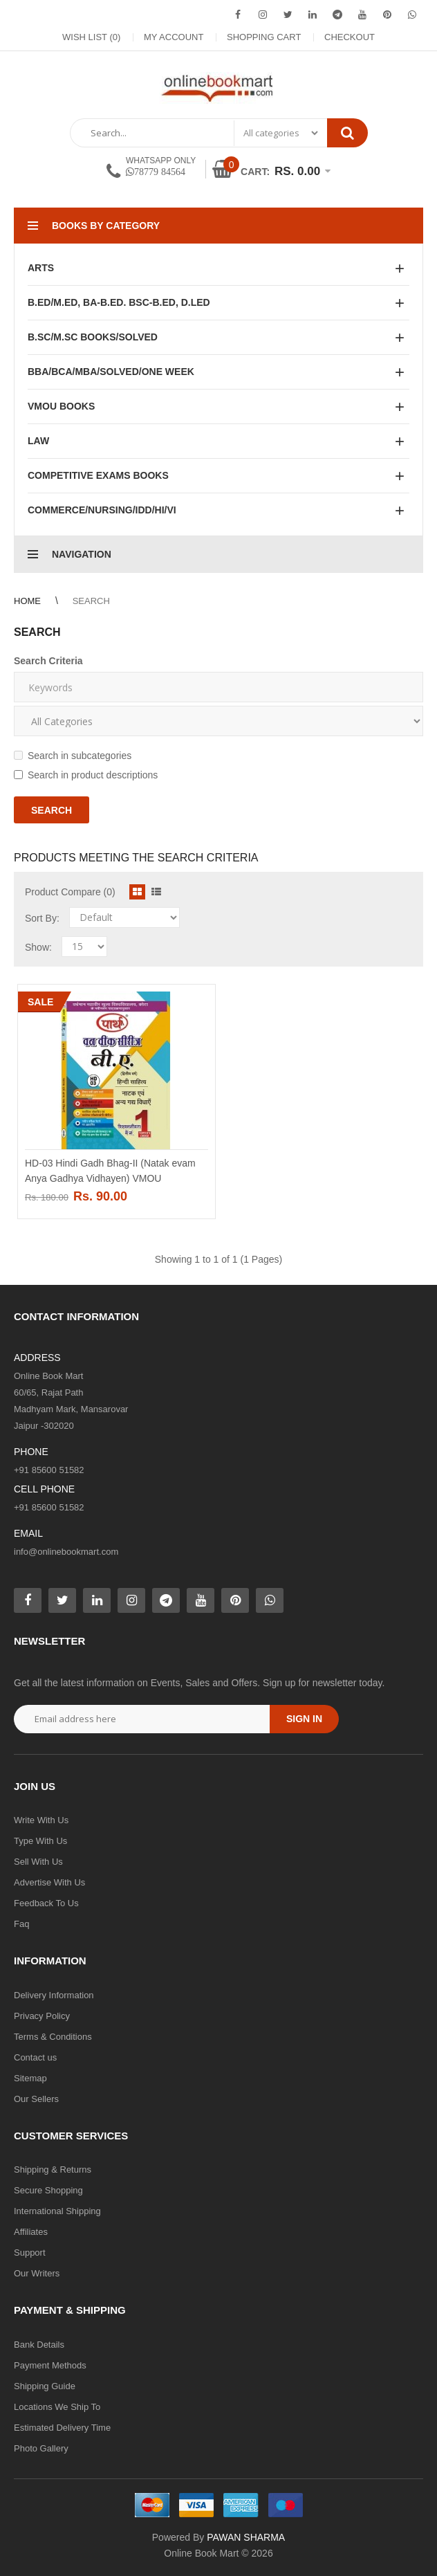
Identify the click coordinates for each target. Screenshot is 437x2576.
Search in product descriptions (86, 774)
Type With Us (40, 1841)
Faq (21, 1924)
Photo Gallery (41, 2448)
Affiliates (31, 2232)
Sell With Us (38, 1861)
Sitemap (30, 2078)
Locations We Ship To (57, 2407)
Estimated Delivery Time (62, 2427)
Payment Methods (50, 2365)
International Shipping (57, 2211)
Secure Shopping (48, 2190)
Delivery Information (54, 1995)
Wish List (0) (91, 37)
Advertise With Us (49, 1882)
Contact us (35, 2057)
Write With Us (41, 1820)
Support (30, 2252)
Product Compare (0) (70, 891)
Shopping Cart (264, 37)
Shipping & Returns (52, 2169)
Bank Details (39, 2344)
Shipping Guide (44, 2386)
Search (91, 601)
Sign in (304, 1718)
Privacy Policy (42, 2016)
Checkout (349, 37)
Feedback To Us (46, 1903)
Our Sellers (36, 2099)
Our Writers (36, 2273)
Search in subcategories (72, 755)
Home (27, 601)
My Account (173, 37)
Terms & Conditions (53, 2036)
